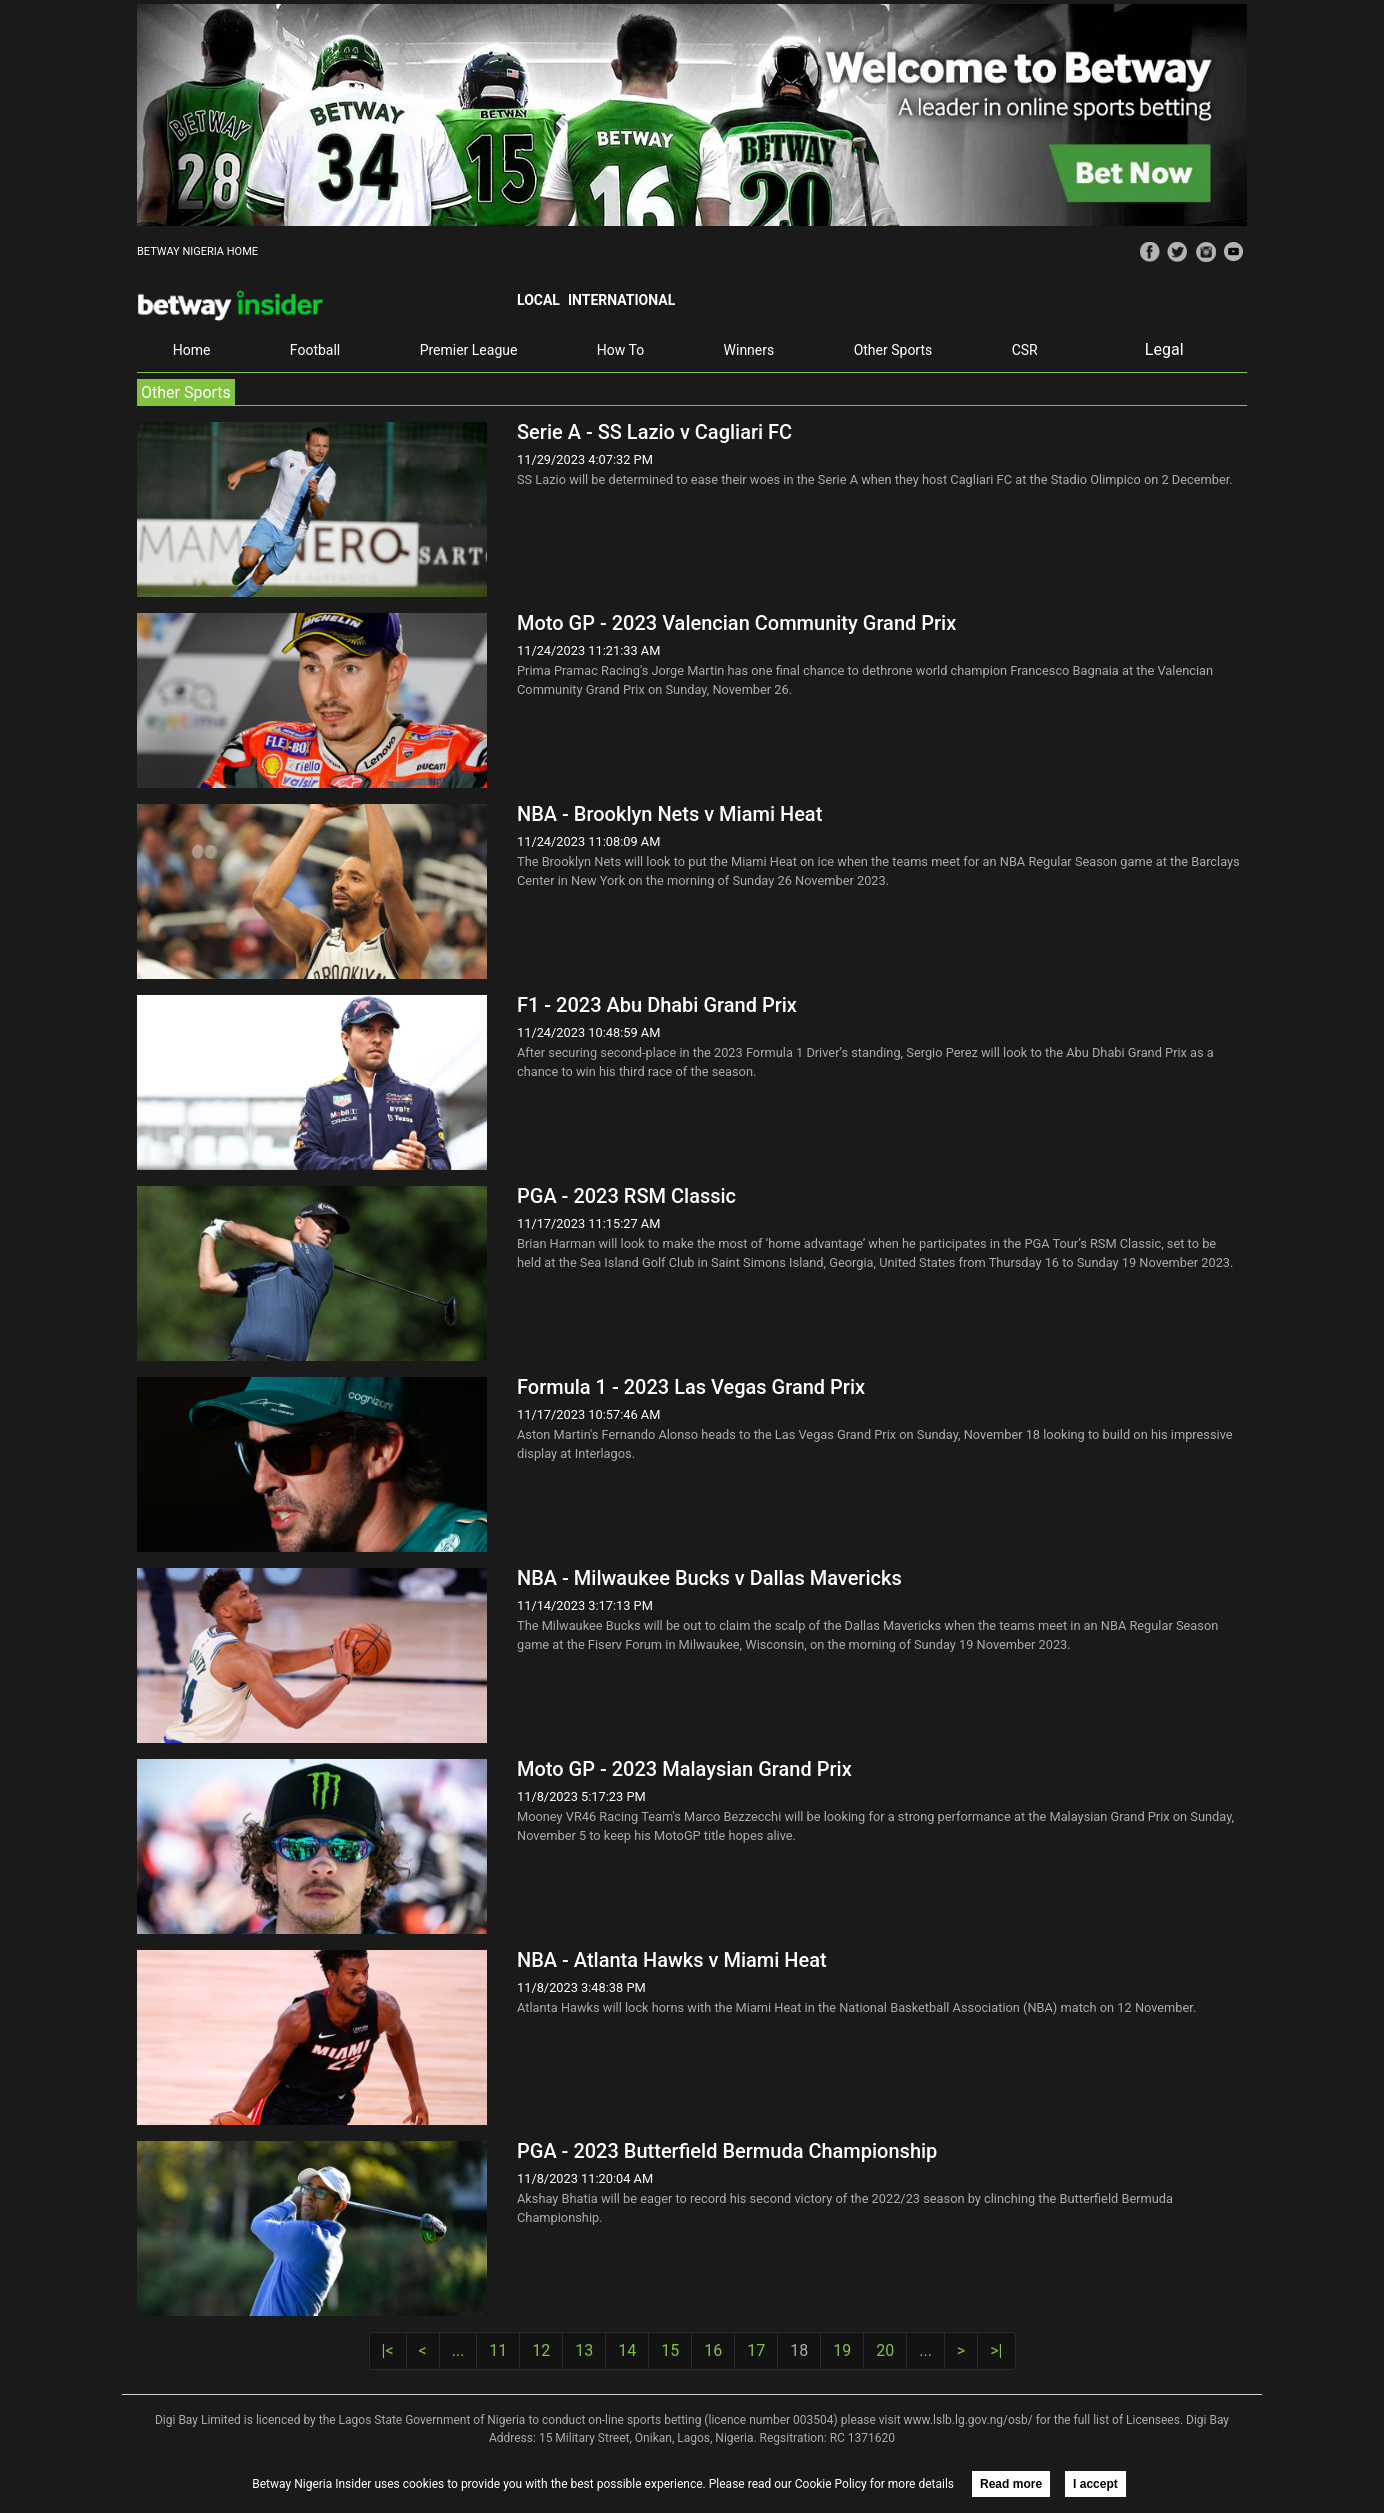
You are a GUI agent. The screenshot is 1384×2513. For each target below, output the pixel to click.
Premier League (469, 350)
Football (315, 350)
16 (713, 2350)
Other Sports (893, 350)
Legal (1164, 349)
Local (538, 300)
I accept (1095, 2484)
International (621, 300)
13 (584, 2350)
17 (756, 2350)
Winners (749, 350)
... (458, 2350)
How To (620, 350)
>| (996, 2350)
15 (670, 2350)
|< (388, 2350)
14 (627, 2350)
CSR (1025, 350)
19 (842, 2350)
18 (799, 2350)
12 (541, 2350)
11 (498, 2350)
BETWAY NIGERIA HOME (197, 251)
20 (885, 2350)
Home (192, 350)
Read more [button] (1011, 2484)
